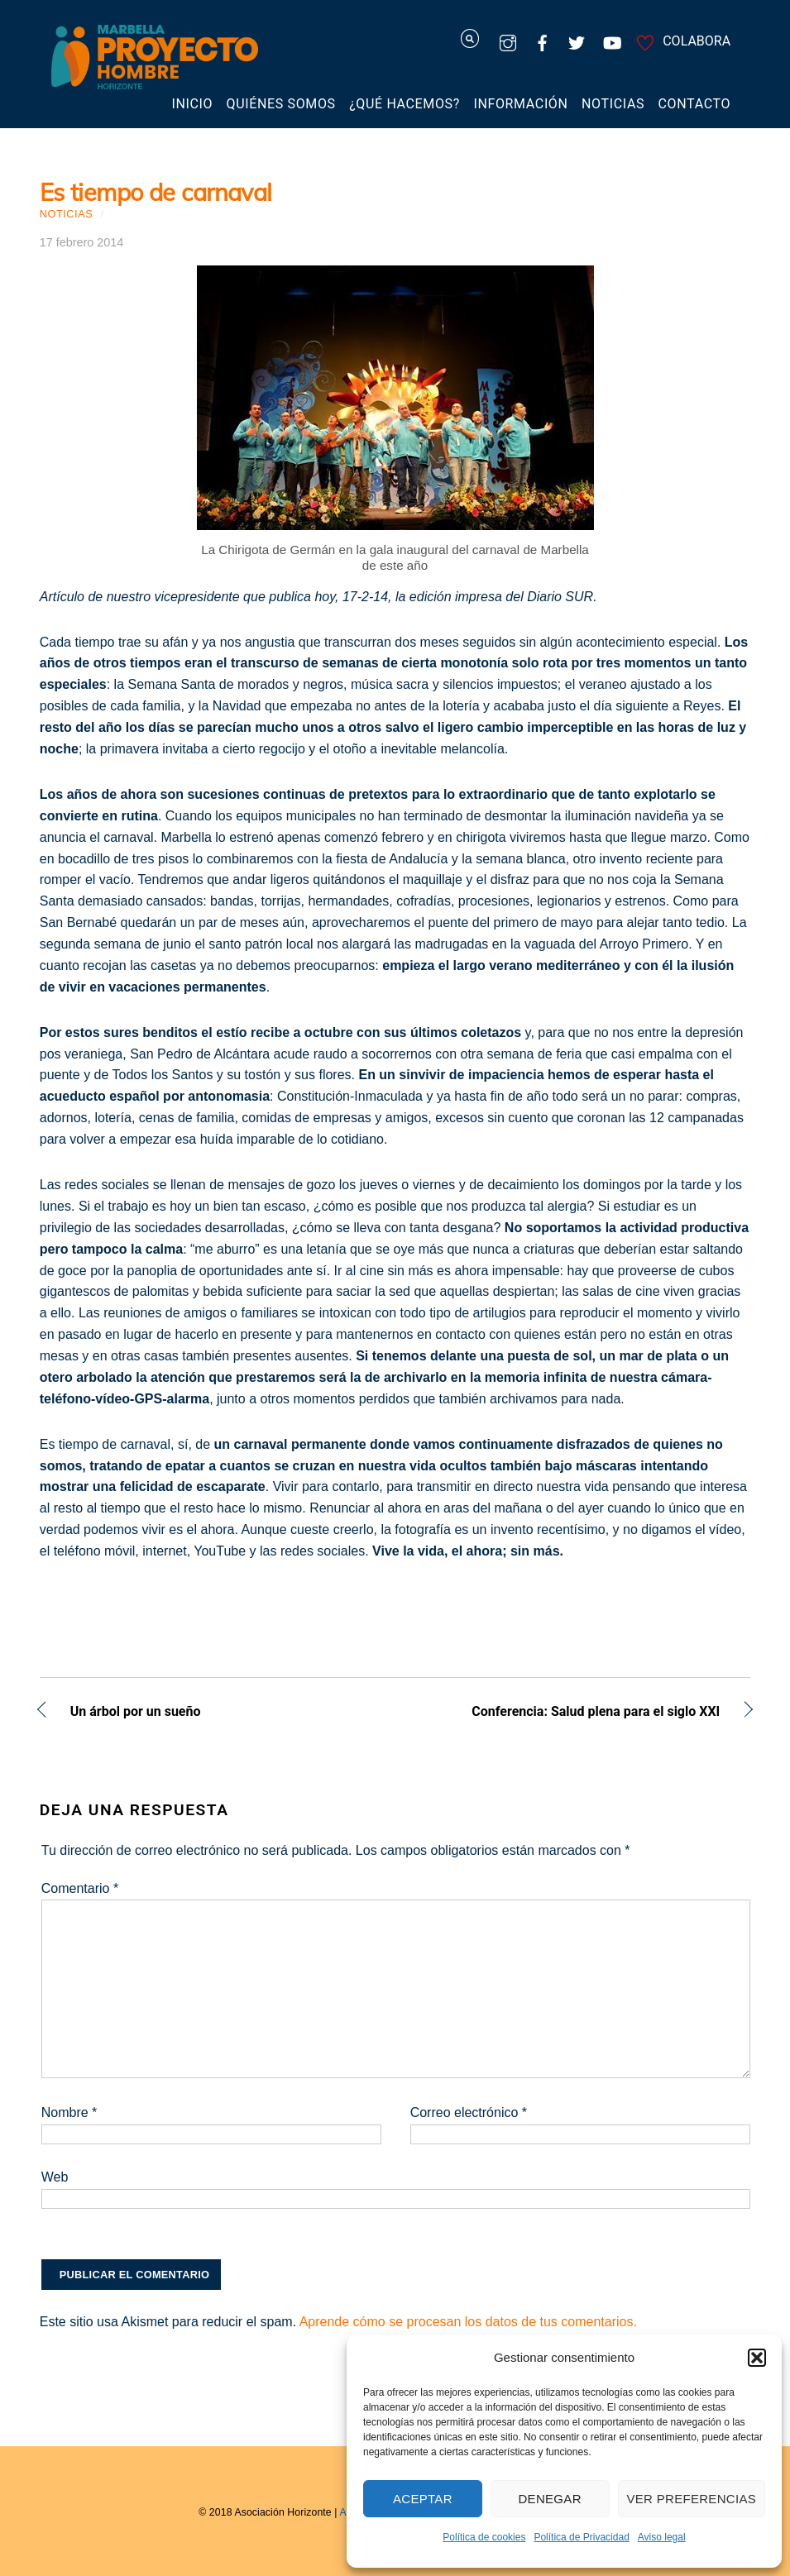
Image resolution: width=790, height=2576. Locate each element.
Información (520, 104)
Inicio (192, 104)
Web (55, 2177)
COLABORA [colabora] (680, 41)
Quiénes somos (281, 104)
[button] (757, 2357)
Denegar (549, 2499)
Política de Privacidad (581, 2537)
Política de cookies (484, 2537)
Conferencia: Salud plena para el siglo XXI (568, 1713)
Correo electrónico (468, 2112)
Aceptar (422, 2499)
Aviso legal (662, 2537)
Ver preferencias (692, 2499)
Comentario (79, 1888)
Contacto (694, 104)
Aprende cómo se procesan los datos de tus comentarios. (468, 2322)
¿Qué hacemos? (404, 104)
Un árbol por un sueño (135, 1713)
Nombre (69, 2112)
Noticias (613, 104)
